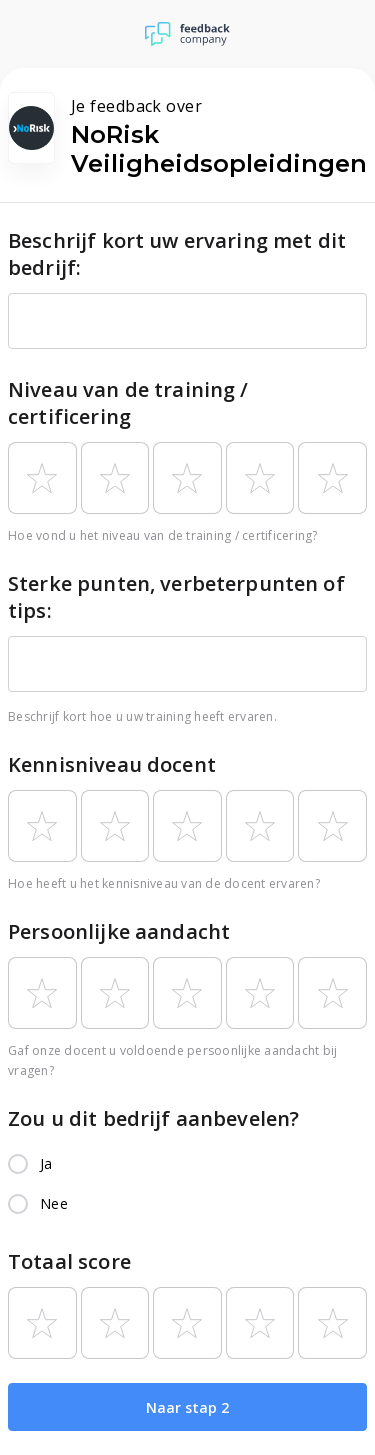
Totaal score (69, 1261)
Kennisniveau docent (112, 764)
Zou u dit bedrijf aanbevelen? (153, 1118)
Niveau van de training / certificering (128, 403)
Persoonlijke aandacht (119, 931)
